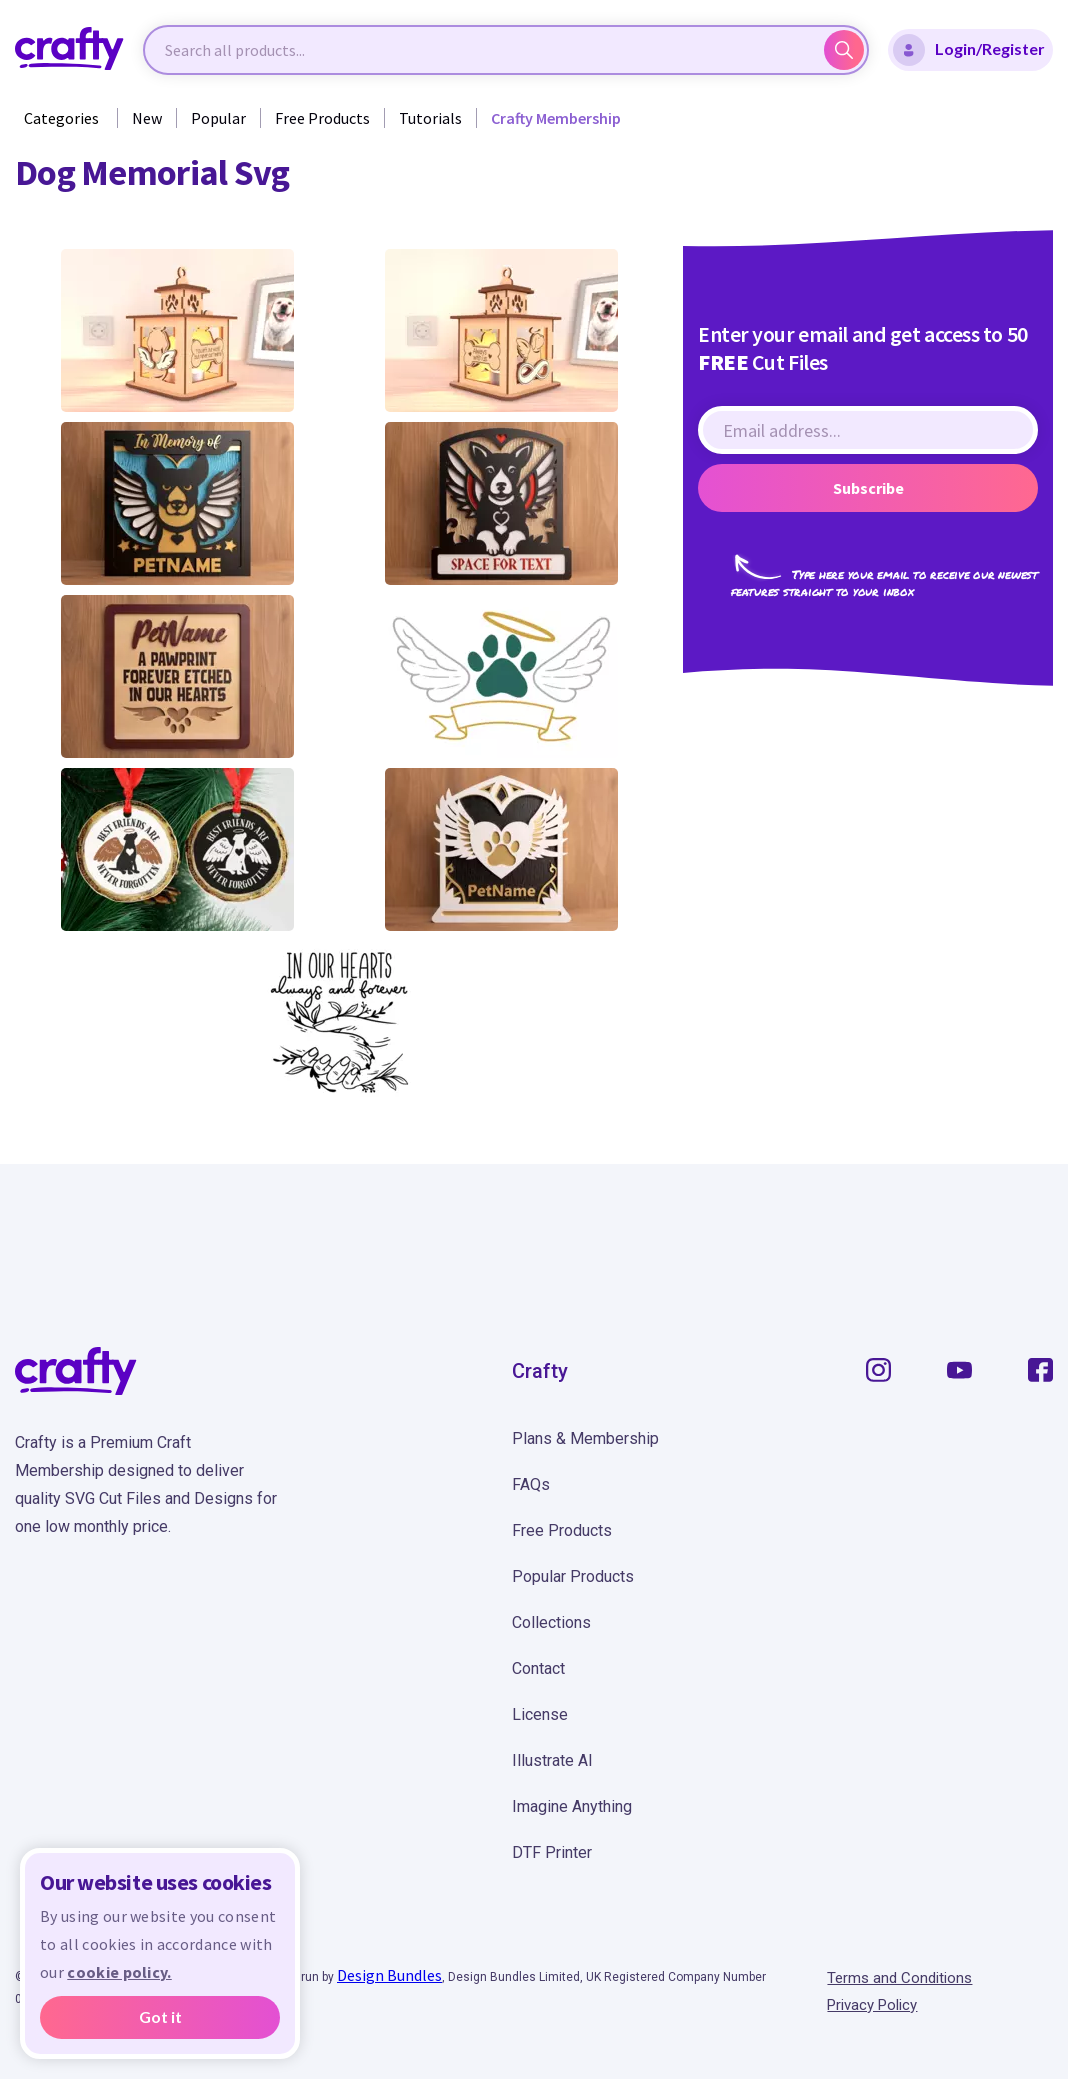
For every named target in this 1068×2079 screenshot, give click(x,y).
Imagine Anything (572, 1806)
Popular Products (573, 1576)
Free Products (322, 118)
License (540, 1714)
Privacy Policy (872, 2005)
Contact (538, 1668)
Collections (551, 1622)
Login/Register (969, 50)
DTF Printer (552, 1852)
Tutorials (430, 118)
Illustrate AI (552, 1760)
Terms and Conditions (899, 1978)
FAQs (531, 1484)
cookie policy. (119, 1972)
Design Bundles (389, 1975)
